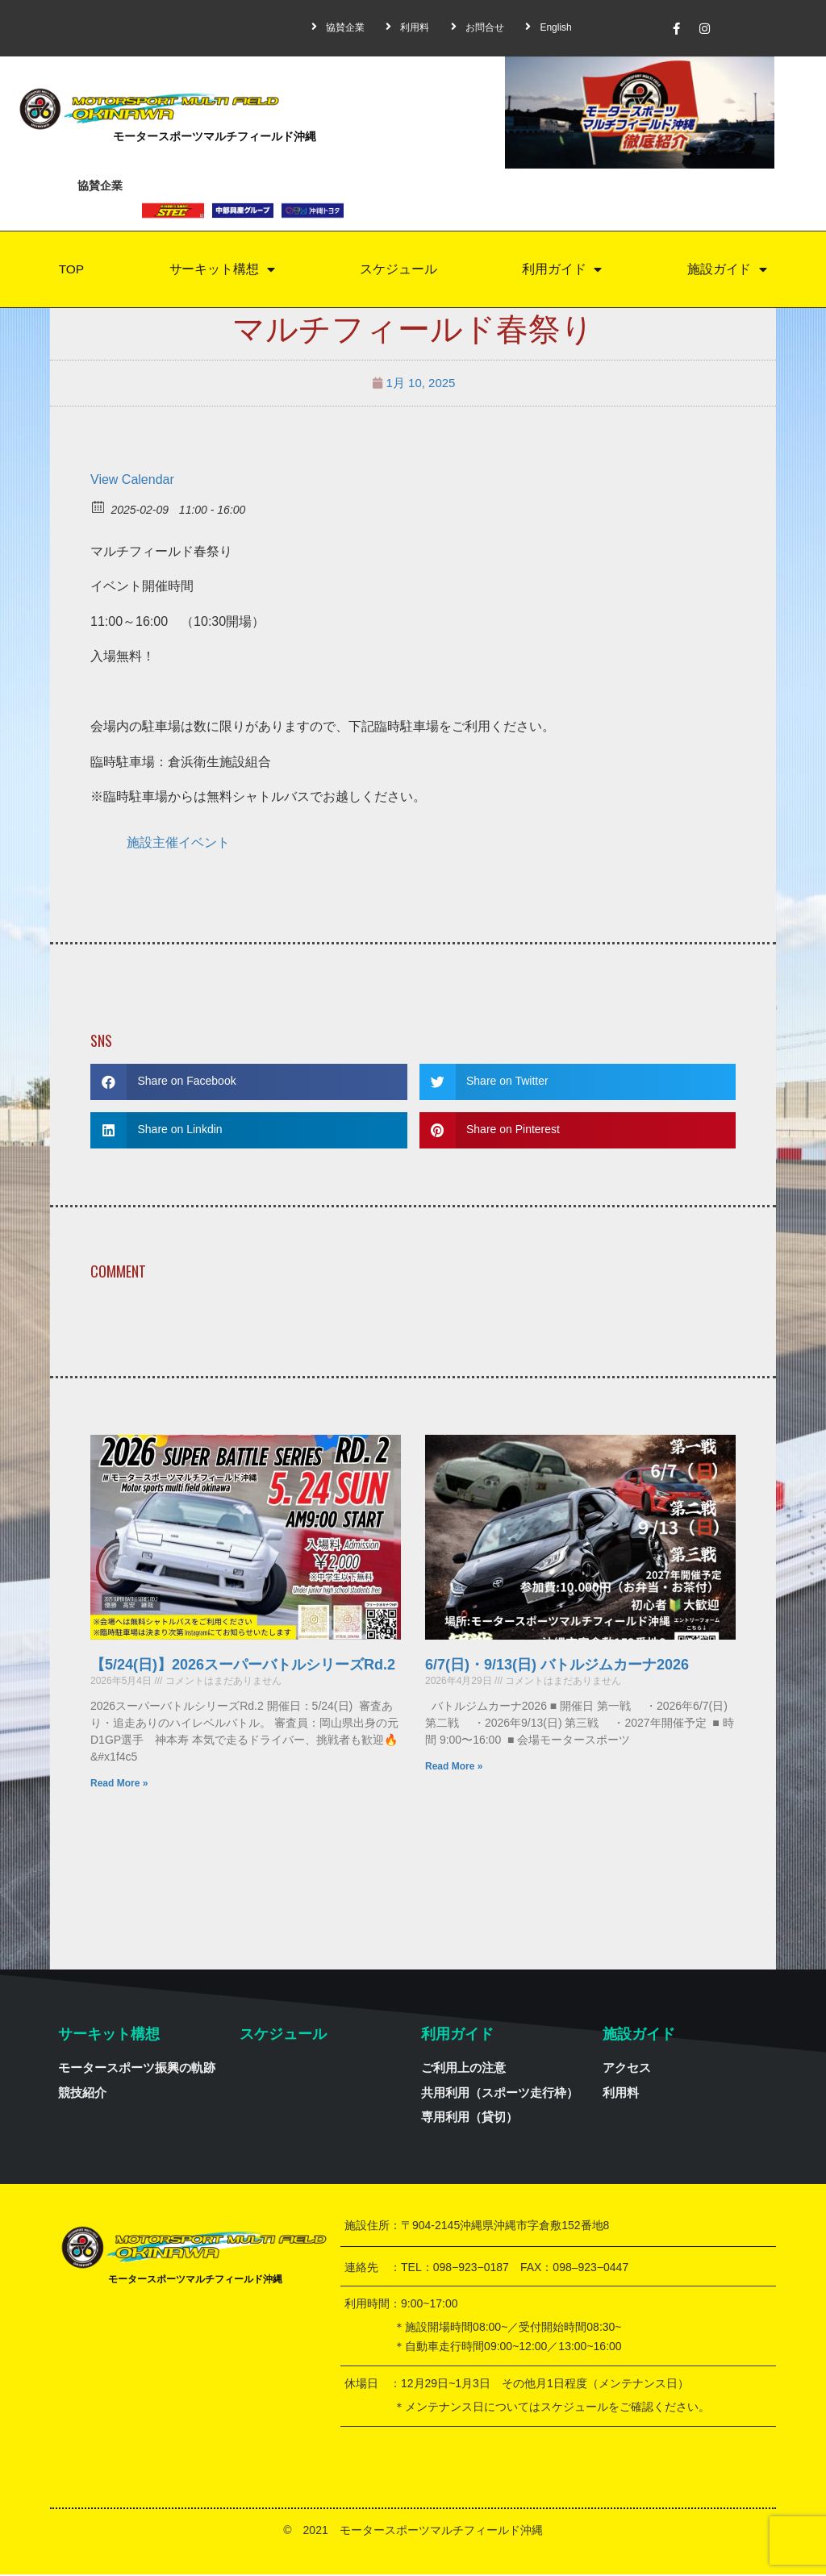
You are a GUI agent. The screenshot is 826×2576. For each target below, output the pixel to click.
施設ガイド (727, 271)
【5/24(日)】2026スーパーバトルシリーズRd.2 (242, 1666)
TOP (71, 270)
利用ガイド (562, 271)
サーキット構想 (222, 271)
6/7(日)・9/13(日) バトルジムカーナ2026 (557, 1666)
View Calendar (132, 481)
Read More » (119, 1784)
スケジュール (398, 270)
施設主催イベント (178, 844)
